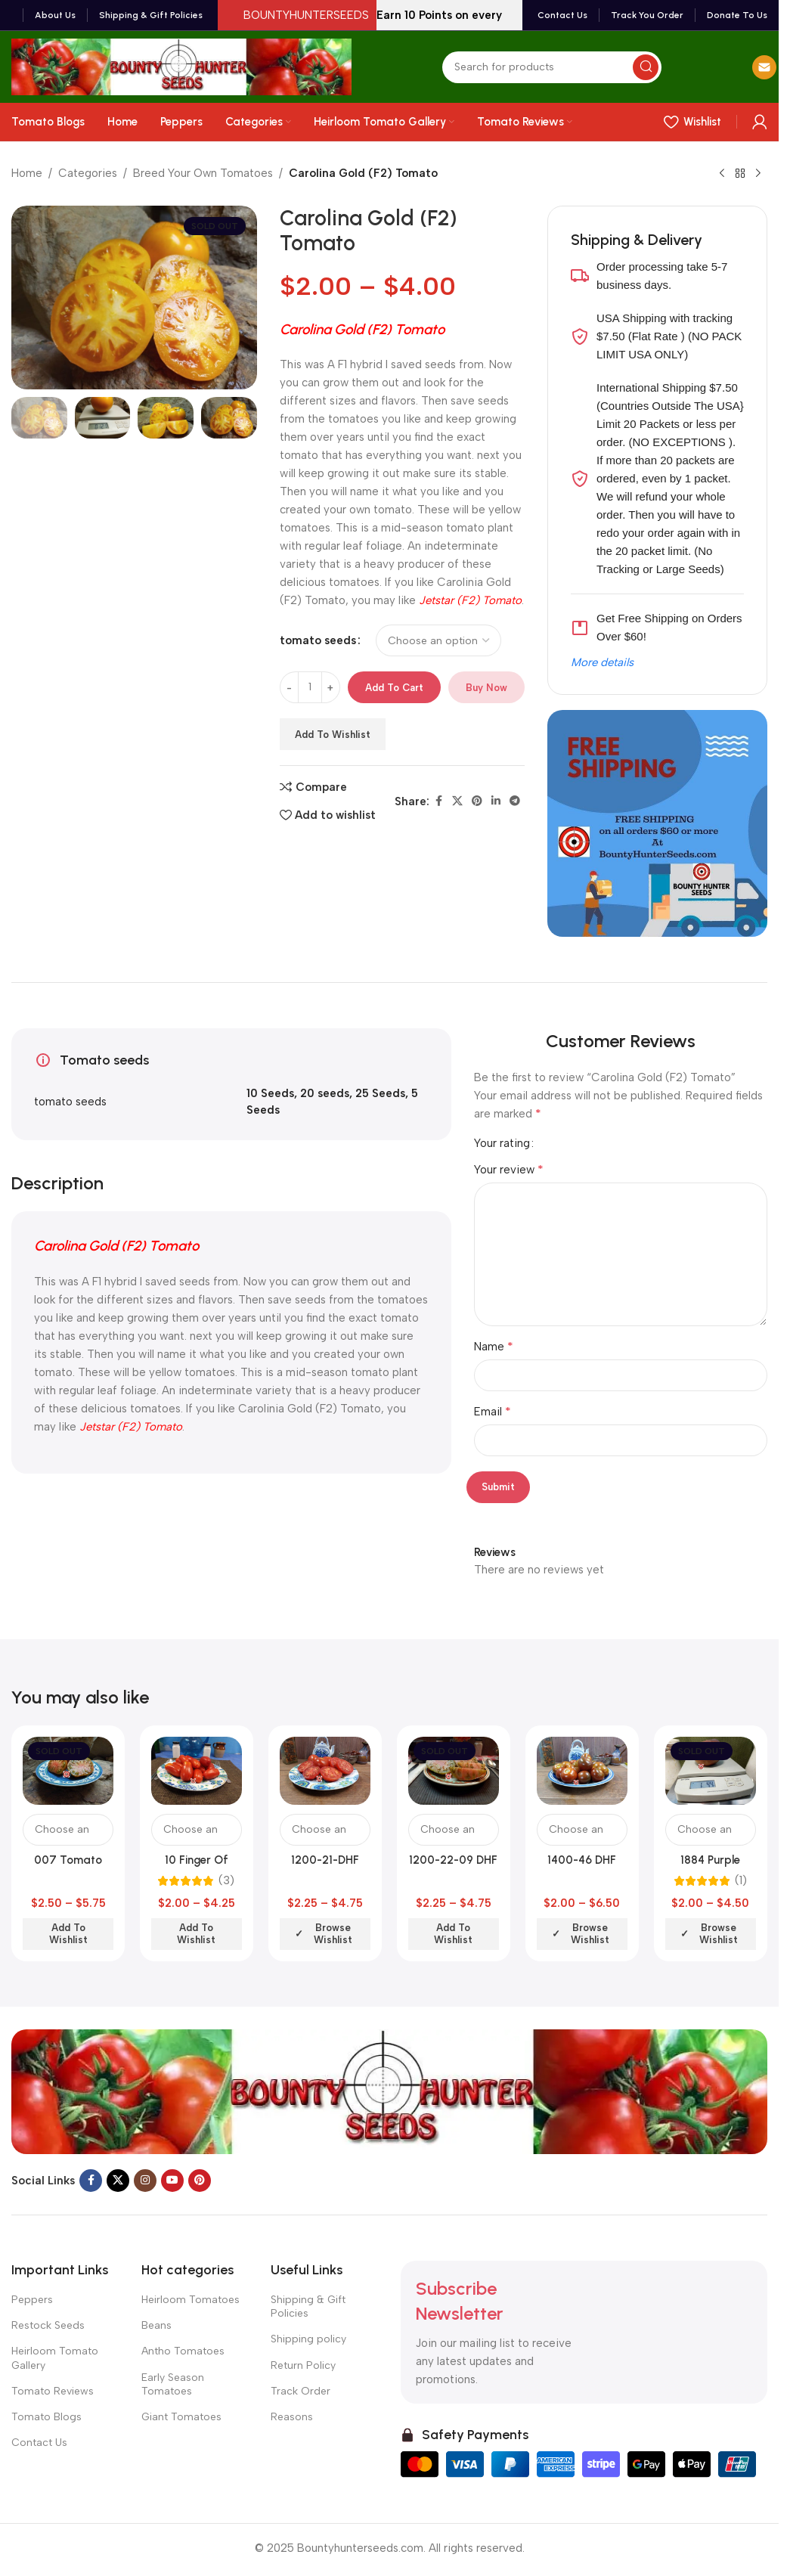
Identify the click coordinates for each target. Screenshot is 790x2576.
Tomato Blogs (46, 2416)
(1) (741, 1880)
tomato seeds (318, 640)
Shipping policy (308, 2339)
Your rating (502, 1143)
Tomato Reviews (52, 2391)
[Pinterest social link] (477, 801)
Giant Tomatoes (181, 2416)
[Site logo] (181, 66)
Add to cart (394, 687)
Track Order (300, 2391)
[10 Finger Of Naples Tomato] (196, 1771)
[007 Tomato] (68, 1771)
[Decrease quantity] (289, 687)
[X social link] (457, 801)
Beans (156, 2325)
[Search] (551, 67)
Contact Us (39, 2442)
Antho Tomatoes (183, 2351)
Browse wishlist (333, 1933)
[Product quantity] (310, 687)
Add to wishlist (332, 734)
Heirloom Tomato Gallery (54, 2358)
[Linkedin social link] (496, 801)
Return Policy (303, 2365)
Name (493, 1346)
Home (26, 173)
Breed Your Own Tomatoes (203, 173)
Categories (87, 173)
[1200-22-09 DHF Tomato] (453, 1771)
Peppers (32, 2299)
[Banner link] (657, 823)
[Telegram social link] (515, 801)
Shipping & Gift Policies (308, 2306)
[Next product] (758, 174)
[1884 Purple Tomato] (710, 1771)
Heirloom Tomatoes (190, 2299)
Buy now (486, 687)
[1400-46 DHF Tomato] (582, 1771)
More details (602, 662)
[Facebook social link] (438, 801)
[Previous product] (722, 174)
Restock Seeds (48, 2325)
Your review (509, 1169)
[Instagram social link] (145, 2180)
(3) (226, 1880)
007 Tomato (68, 1860)
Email (492, 1411)
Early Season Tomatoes (172, 2384)
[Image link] (389, 2090)
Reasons (292, 2416)
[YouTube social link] (172, 2180)
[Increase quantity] (330, 687)
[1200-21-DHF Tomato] (325, 1771)
